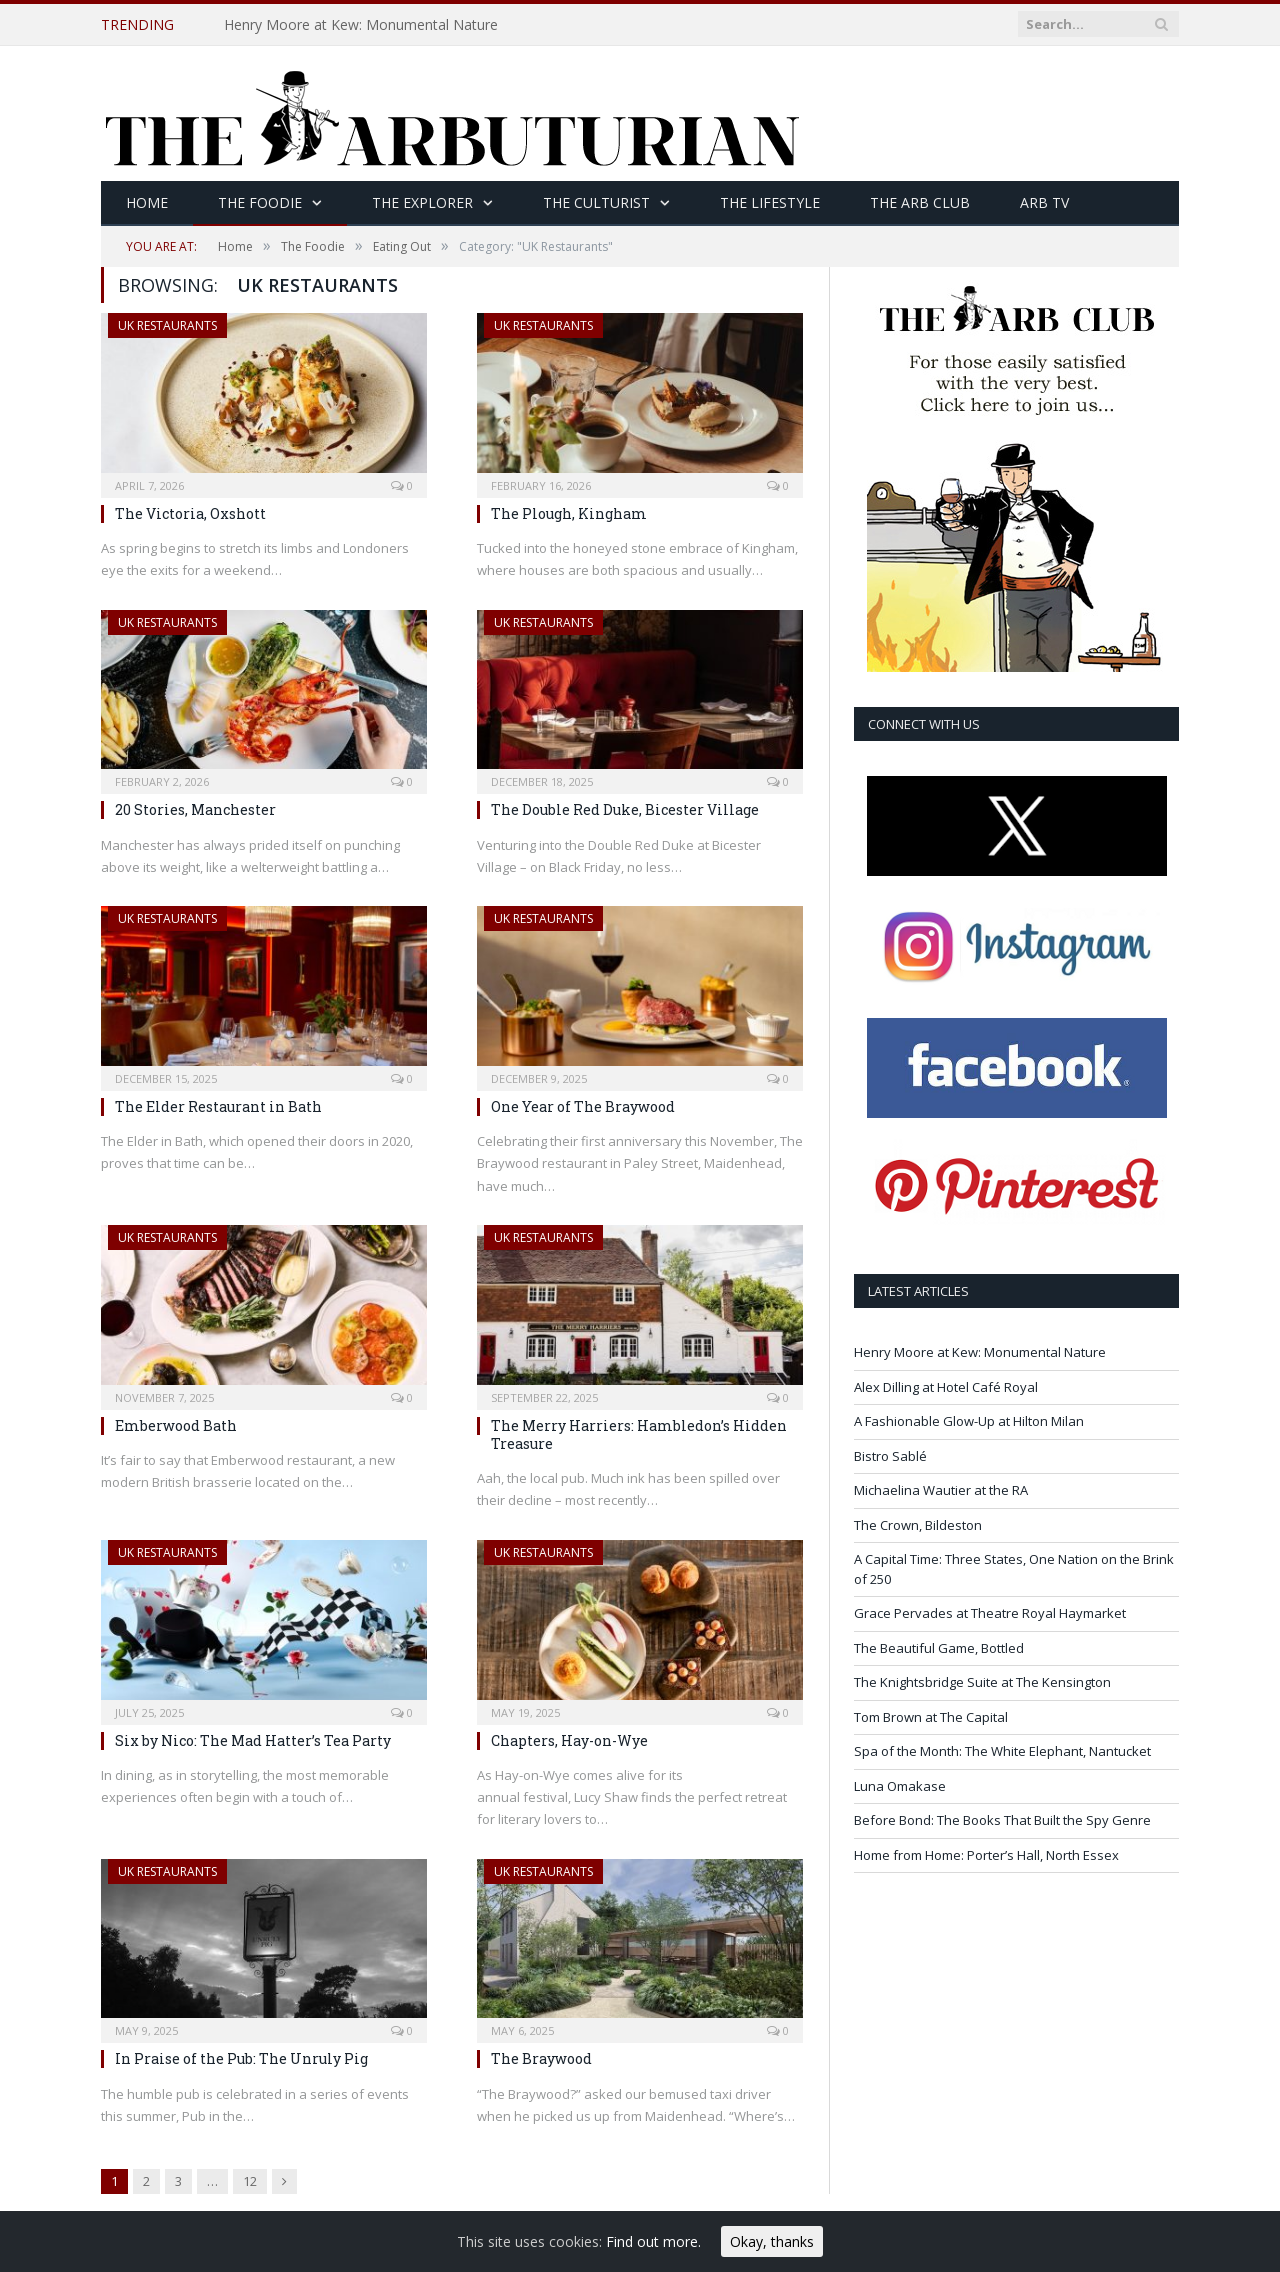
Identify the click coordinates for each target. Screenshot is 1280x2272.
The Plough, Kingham (569, 513)
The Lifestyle (770, 202)
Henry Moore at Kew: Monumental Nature (361, 25)
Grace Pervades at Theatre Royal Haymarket (990, 1613)
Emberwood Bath (176, 1425)
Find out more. (653, 2241)
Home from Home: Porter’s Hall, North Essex (986, 1855)
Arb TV (1044, 202)
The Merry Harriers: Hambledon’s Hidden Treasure (639, 1434)
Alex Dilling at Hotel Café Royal (946, 1387)
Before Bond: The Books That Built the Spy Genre (1002, 1820)
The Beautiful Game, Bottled (939, 1648)
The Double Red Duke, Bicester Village (625, 809)
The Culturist (596, 202)
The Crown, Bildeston (918, 1525)
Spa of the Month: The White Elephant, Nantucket (1002, 1751)
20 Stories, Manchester (195, 809)
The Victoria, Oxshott (190, 513)
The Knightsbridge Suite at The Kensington (982, 1682)
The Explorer (422, 202)
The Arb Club (920, 202)
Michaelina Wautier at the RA (941, 1490)
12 (250, 2181)
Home (147, 202)
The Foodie (260, 202)
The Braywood (541, 2058)
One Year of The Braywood (583, 1106)
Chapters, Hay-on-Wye (569, 1740)
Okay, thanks (772, 2241)
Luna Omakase (900, 1786)
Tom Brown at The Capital (931, 1717)
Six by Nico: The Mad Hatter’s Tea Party (253, 1740)
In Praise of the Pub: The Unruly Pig (241, 2058)
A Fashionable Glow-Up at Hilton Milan (969, 1421)
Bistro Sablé (890, 1456)
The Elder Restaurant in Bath (218, 1106)
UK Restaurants (167, 325)
